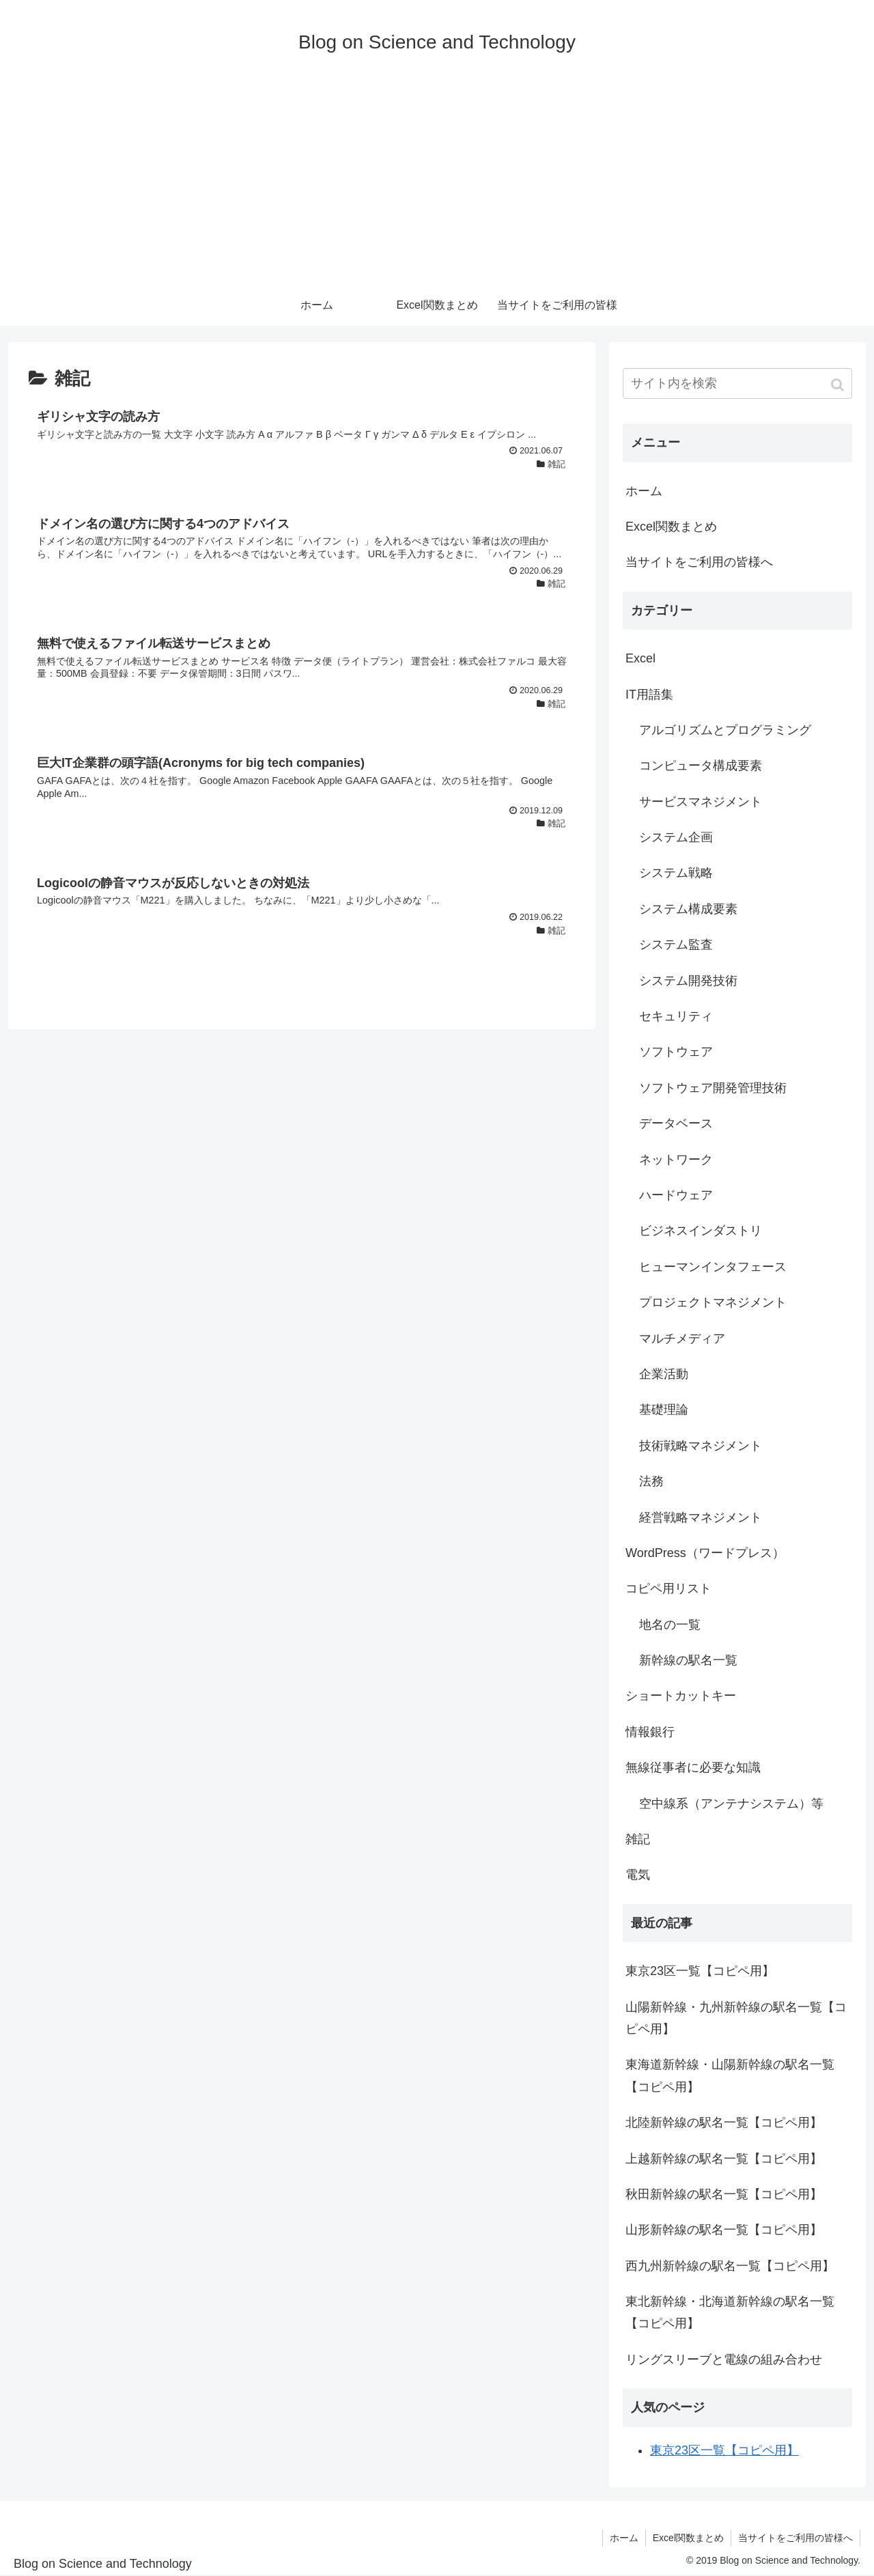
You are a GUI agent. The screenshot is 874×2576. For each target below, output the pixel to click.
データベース (676, 1123)
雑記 (637, 1839)
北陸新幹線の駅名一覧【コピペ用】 (723, 2122)
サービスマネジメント (700, 802)
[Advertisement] (437, 182)
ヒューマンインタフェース (713, 1267)
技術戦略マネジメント (700, 1446)
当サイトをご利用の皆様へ (699, 562)
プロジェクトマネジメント (713, 1302)
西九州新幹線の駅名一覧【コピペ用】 (729, 2266)
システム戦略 (676, 873)
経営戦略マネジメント (700, 1517)
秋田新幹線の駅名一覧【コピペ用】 (723, 2194)
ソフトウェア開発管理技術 (713, 1088)
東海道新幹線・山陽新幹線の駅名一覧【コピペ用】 (729, 2075)
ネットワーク (676, 1159)
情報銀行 (650, 1732)
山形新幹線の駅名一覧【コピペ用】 (723, 2230)
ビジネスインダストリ (700, 1230)
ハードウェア (676, 1195)
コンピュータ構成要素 (700, 765)
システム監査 (676, 944)
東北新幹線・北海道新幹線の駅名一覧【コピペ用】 (729, 2312)
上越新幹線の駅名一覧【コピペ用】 (723, 2159)
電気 (637, 1874)
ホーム (643, 491)
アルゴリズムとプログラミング (725, 730)
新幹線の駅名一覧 (688, 1660)
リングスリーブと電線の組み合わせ (723, 2359)
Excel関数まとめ (671, 526)
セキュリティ (676, 1016)
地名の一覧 (670, 1625)
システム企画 (676, 837)
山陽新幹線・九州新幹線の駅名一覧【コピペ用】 (736, 2018)
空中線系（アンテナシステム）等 (731, 1803)
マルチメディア (682, 1338)
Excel (640, 658)
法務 (651, 1481)
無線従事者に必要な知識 (693, 1767)
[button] (839, 385)
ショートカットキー (680, 1696)
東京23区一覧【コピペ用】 (699, 1971)
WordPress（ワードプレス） (705, 1553)
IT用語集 (649, 694)
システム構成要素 (688, 909)
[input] (737, 383)
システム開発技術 (688, 981)
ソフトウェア (676, 1052)
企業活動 (663, 1374)
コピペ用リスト (668, 1588)
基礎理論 (663, 1409)
